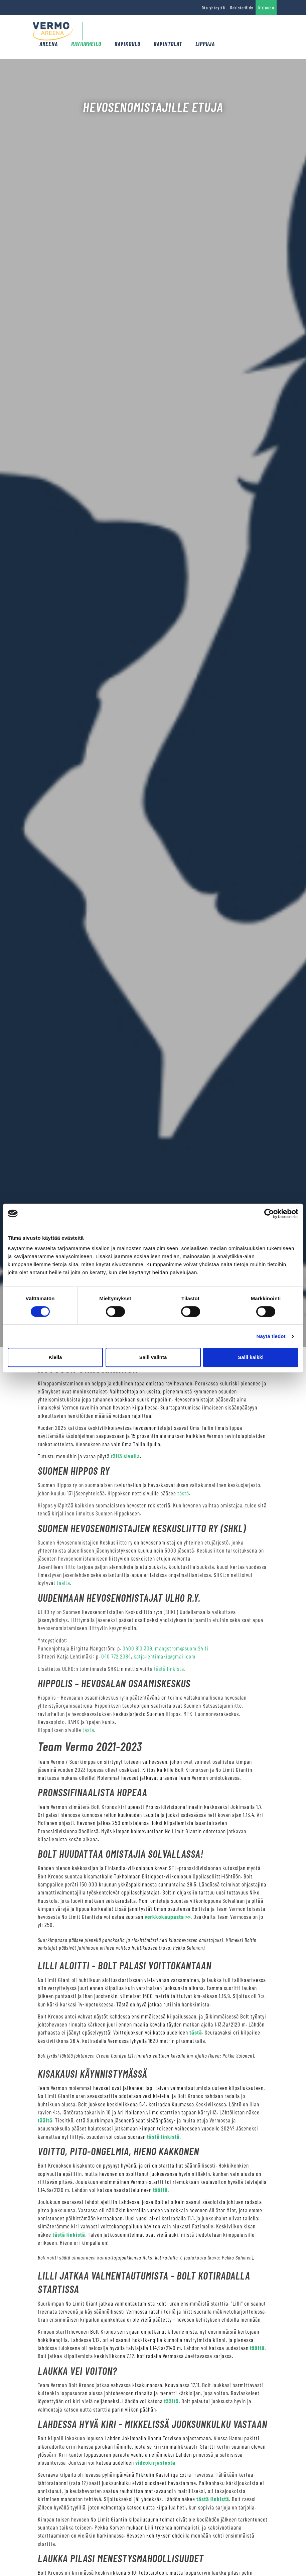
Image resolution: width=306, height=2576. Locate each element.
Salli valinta (153, 1357)
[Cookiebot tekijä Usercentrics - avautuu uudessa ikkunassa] (269, 1214)
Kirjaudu (266, 7)
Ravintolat (168, 43)
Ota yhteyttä (213, 7)
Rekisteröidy (241, 7)
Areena (48, 43)
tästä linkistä (169, 1668)
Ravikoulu (127, 43)
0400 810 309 (137, 1648)
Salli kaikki (251, 1357)
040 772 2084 (116, 1656)
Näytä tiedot (271, 1336)
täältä (63, 1582)
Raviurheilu (86, 43)
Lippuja (205, 43)
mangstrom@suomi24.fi (181, 1648)
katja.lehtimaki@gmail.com (164, 1656)
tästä (183, 1493)
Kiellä (55, 1357)
